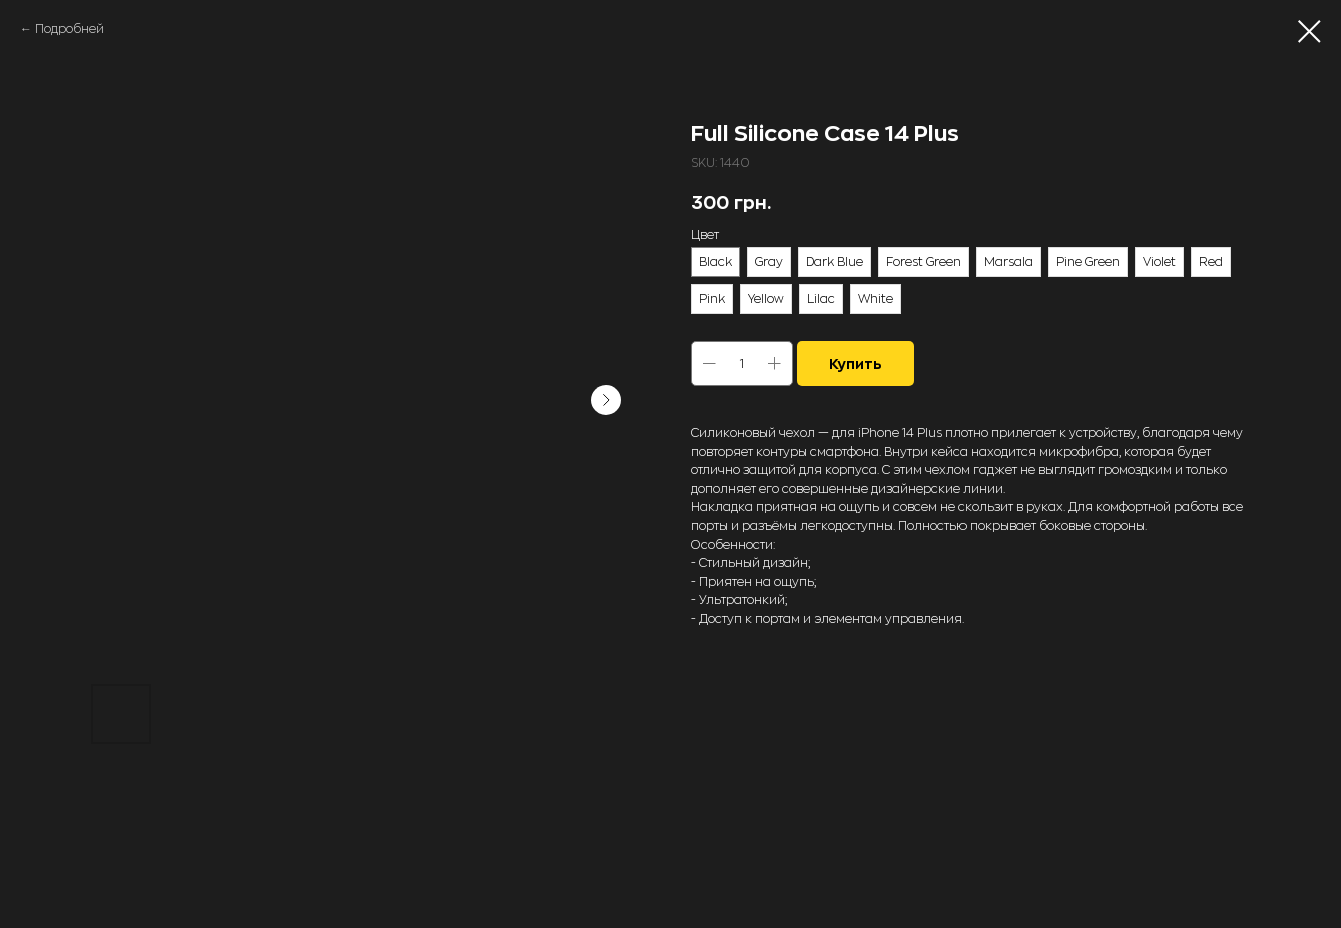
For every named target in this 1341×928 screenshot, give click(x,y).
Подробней (69, 29)
